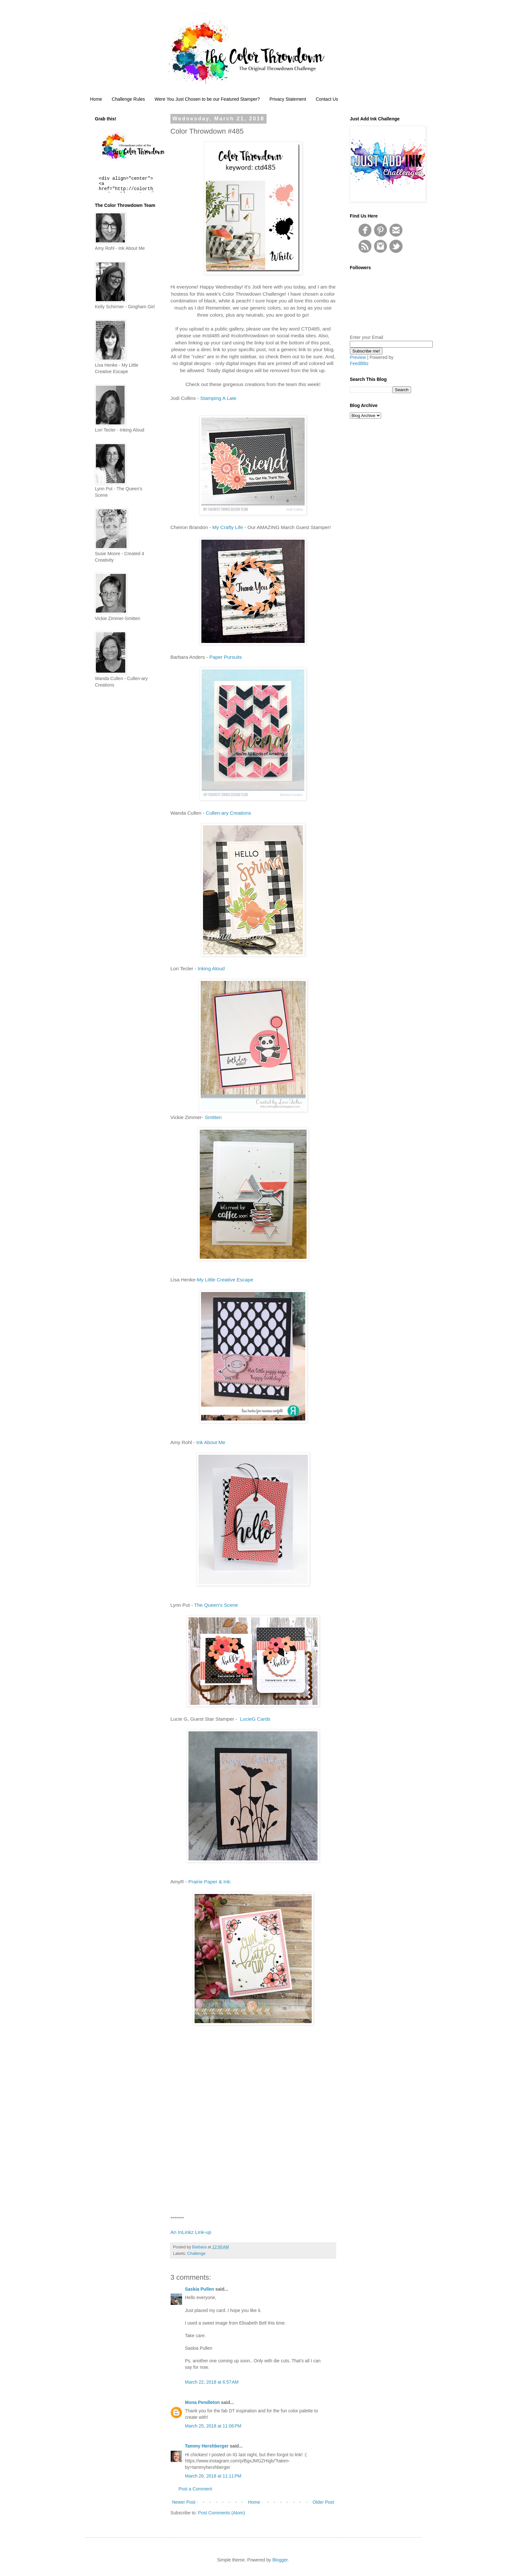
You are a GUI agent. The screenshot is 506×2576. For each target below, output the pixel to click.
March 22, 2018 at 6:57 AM (211, 2382)
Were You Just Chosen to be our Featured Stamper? (207, 99)
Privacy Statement (287, 99)
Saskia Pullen (199, 2289)
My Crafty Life (227, 527)
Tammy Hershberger (206, 2446)
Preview (358, 357)
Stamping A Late (218, 398)
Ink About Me (210, 1442)
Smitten (213, 1117)
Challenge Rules (128, 99)
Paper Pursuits (225, 657)
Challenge (196, 2253)
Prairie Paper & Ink (209, 1881)
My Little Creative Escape (225, 1279)
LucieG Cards (255, 1719)
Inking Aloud (211, 968)
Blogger (280, 2559)
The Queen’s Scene (216, 1605)
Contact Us (327, 99)
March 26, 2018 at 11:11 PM (213, 2476)
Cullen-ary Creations (228, 813)
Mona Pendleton (202, 2402)
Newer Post (183, 2502)
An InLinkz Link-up (190, 2232)
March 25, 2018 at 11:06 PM (213, 2425)
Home (96, 99)
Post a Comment (195, 2488)
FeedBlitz (359, 363)
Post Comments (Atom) (221, 2512)
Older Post (323, 2502)
